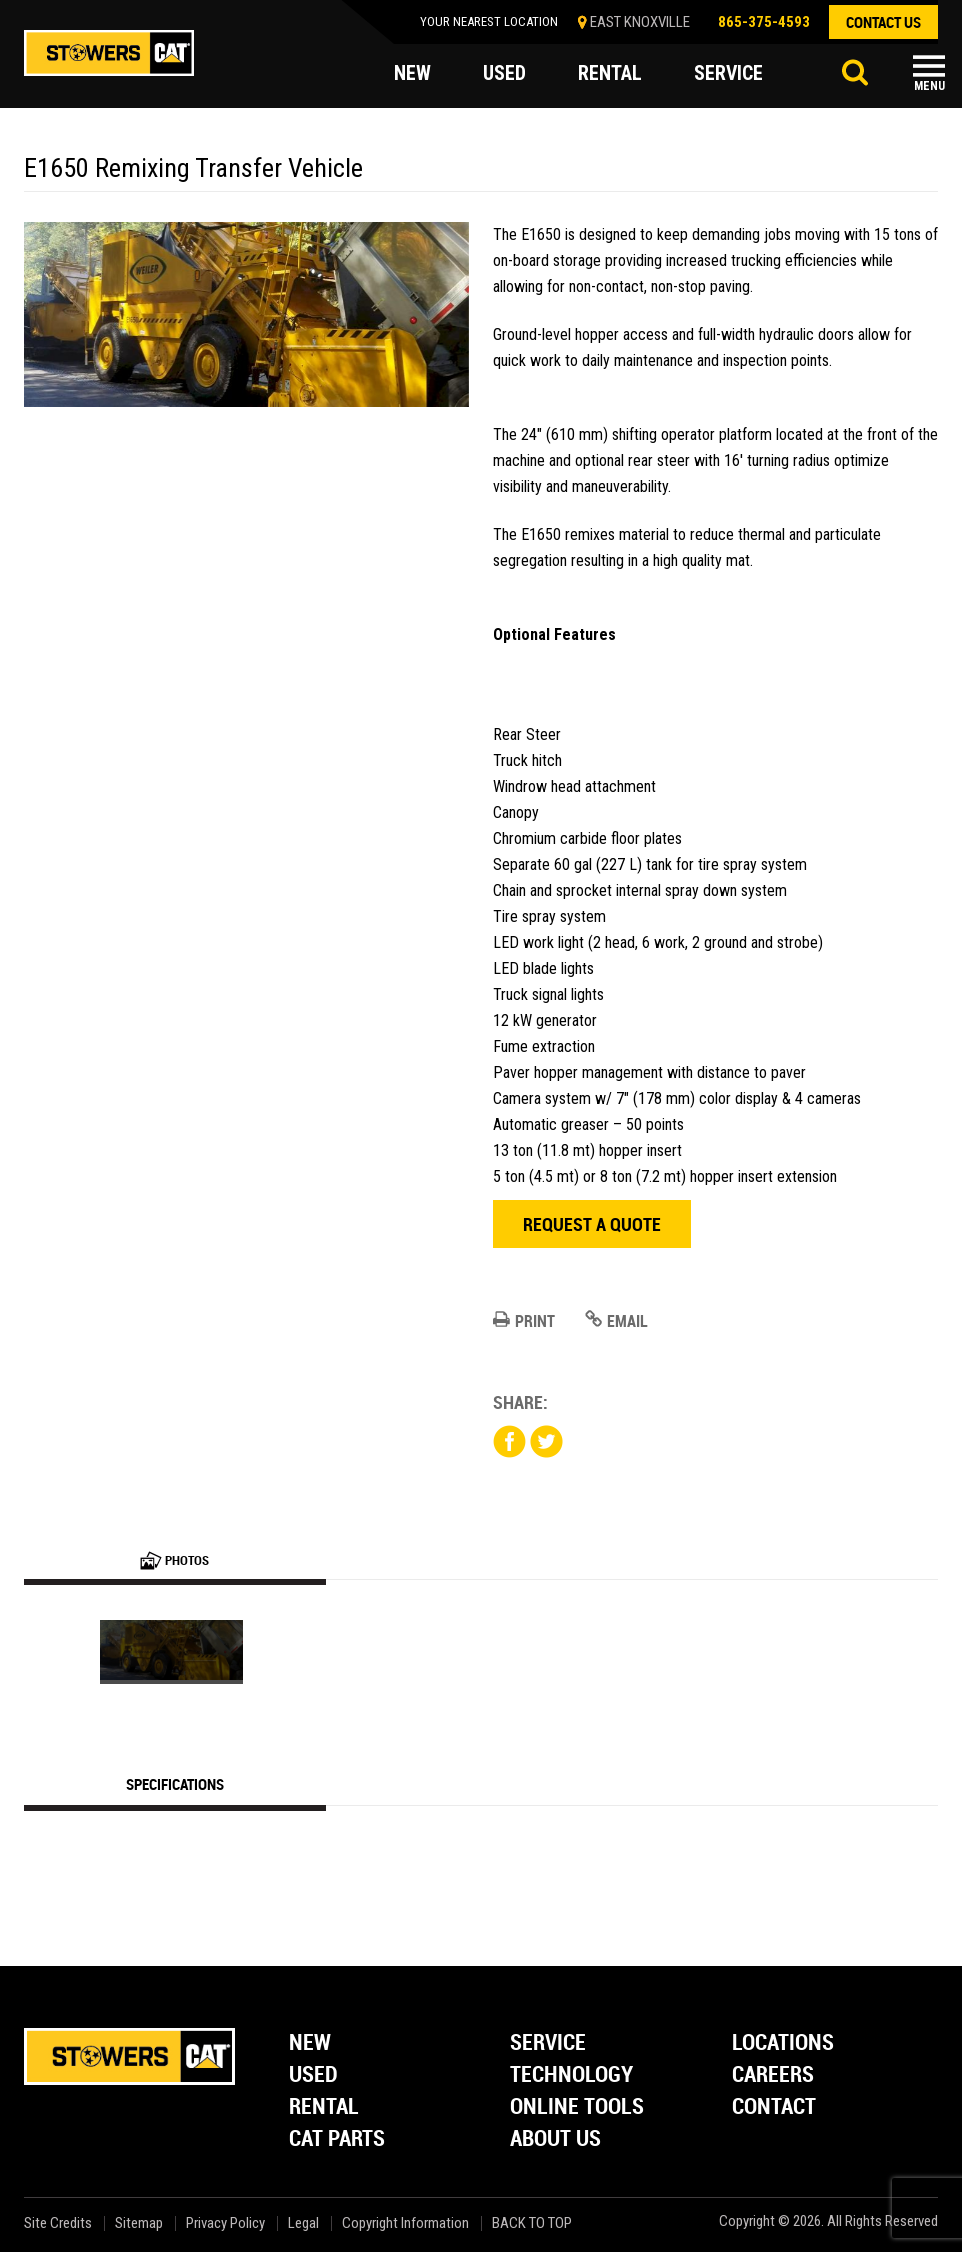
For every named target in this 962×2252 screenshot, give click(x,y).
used (504, 74)
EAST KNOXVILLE (640, 22)
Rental (324, 2107)
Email (616, 1321)
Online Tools (577, 2107)
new (412, 74)
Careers (773, 2075)
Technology (571, 2075)
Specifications (175, 1784)
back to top (533, 2223)
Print (524, 1321)
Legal (303, 2223)
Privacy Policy (225, 2223)
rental (610, 74)
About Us (555, 2139)
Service (548, 2043)
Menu (929, 86)
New (310, 2043)
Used (313, 2075)
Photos (174, 1560)
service (729, 74)
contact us (883, 22)
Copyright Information (405, 2223)
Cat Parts (337, 2139)
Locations (783, 2043)
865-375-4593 (764, 22)
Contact (774, 2107)
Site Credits (58, 2223)
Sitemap (139, 2223)
